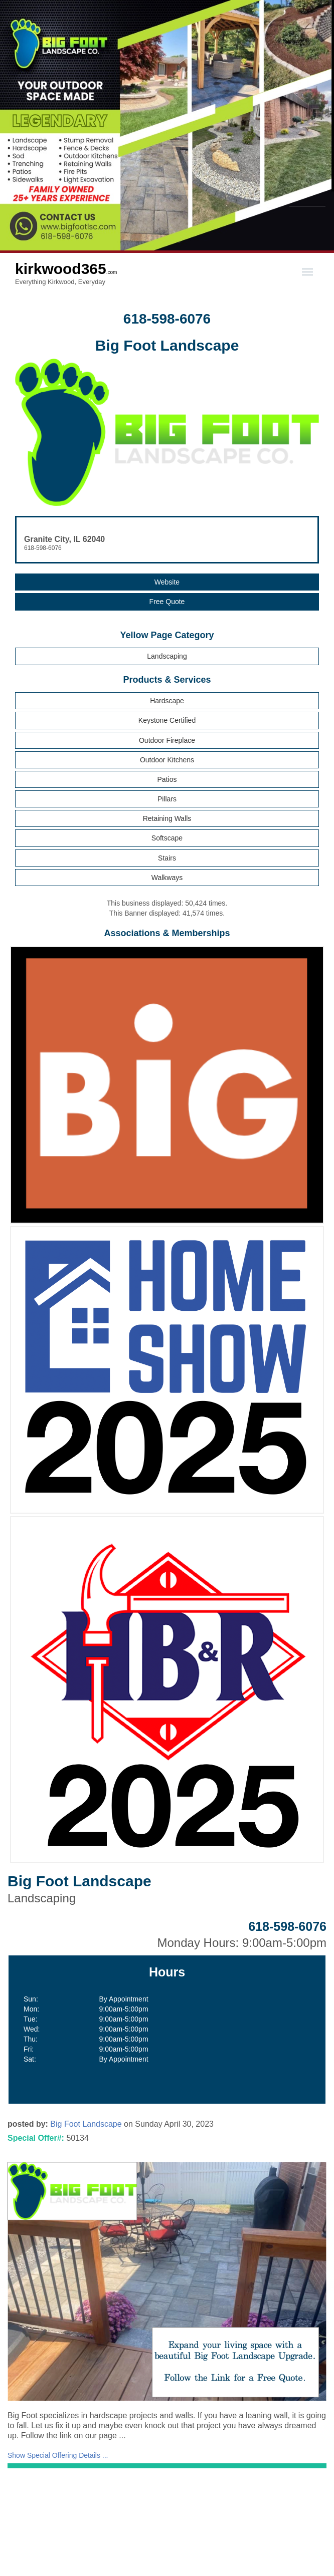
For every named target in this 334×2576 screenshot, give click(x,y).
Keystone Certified (167, 720)
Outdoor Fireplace (167, 740)
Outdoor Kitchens (167, 760)
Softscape (167, 838)
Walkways (167, 878)
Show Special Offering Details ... (58, 2455)
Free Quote (167, 602)
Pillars (167, 799)
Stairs (167, 858)
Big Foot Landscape (85, 2124)
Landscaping (167, 656)
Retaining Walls (167, 818)
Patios (167, 779)
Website (167, 582)
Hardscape (167, 701)
